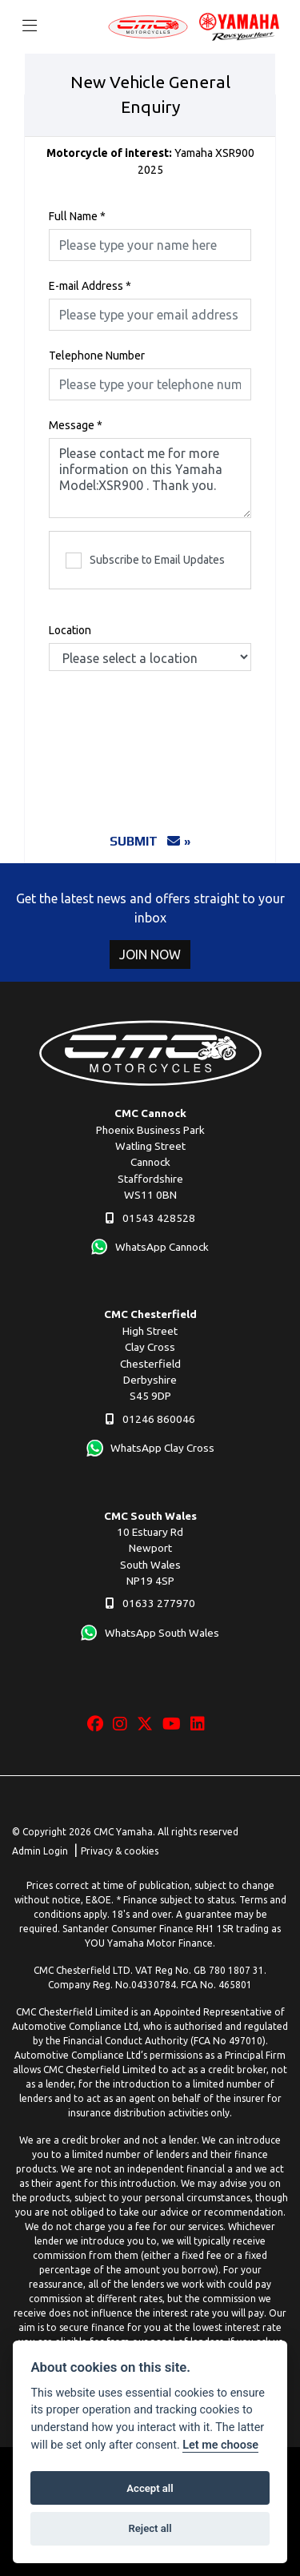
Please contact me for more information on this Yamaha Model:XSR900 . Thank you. (150, 478)
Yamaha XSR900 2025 (150, 161)
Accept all (149, 2488)
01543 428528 (150, 1218)
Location (70, 630)
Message (75, 425)
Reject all (149, 2528)
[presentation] (170, 734)
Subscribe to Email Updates (145, 561)
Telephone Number (97, 355)
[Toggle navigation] (29, 26)
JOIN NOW (150, 954)
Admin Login (40, 1851)
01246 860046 (150, 1419)
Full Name (77, 216)
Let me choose (220, 2445)
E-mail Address (90, 285)
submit (145, 841)
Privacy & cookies (119, 1851)
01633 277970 (150, 1603)
